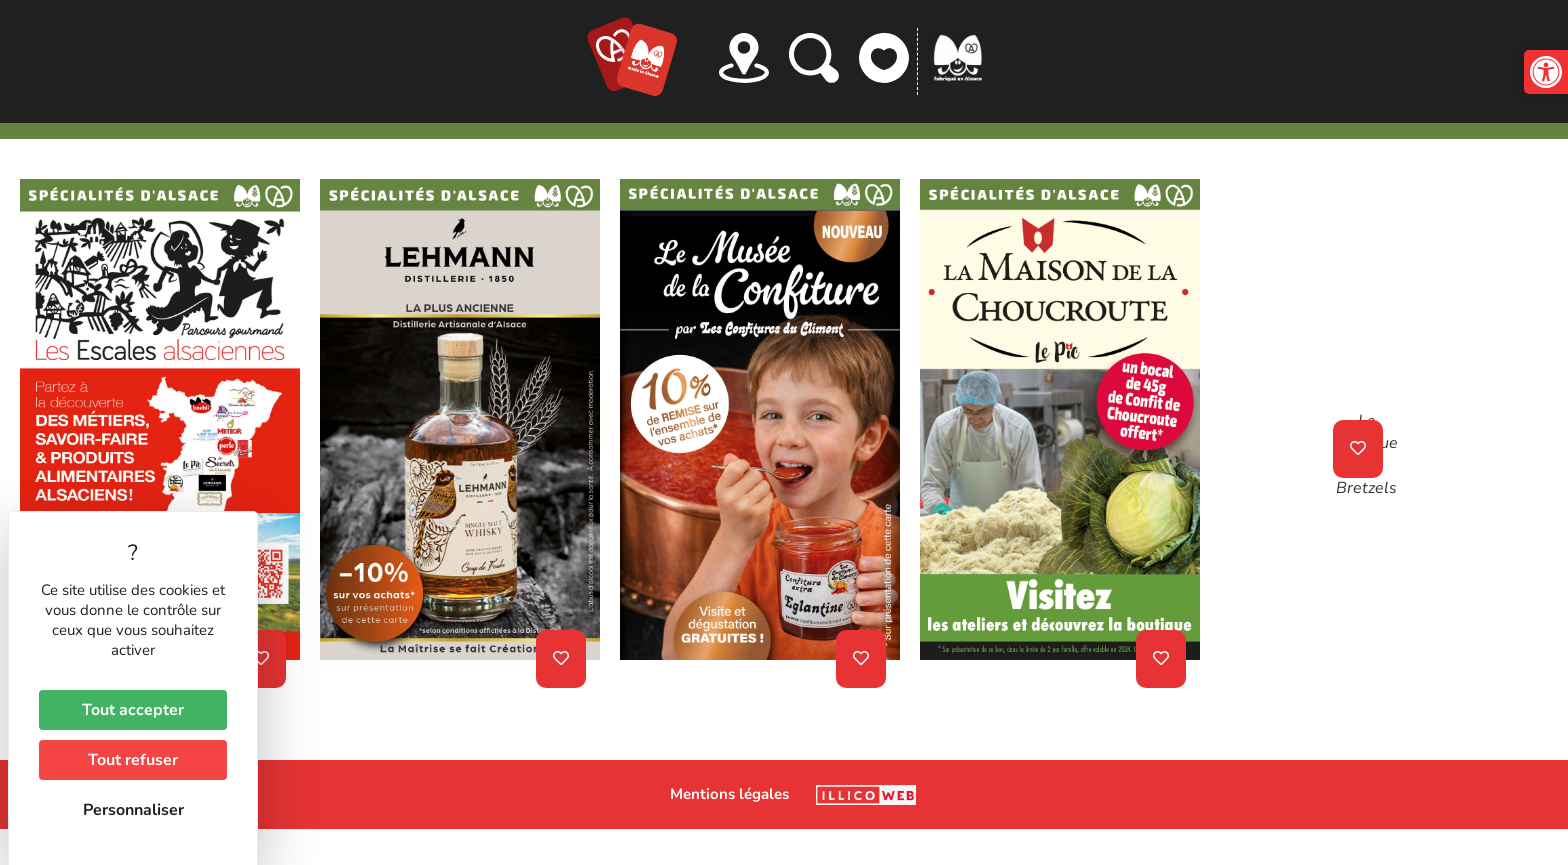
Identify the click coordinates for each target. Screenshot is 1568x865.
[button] (1546, 72)
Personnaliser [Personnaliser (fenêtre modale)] (133, 810)
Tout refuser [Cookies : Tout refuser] (133, 760)
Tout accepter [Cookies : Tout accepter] (133, 710)
